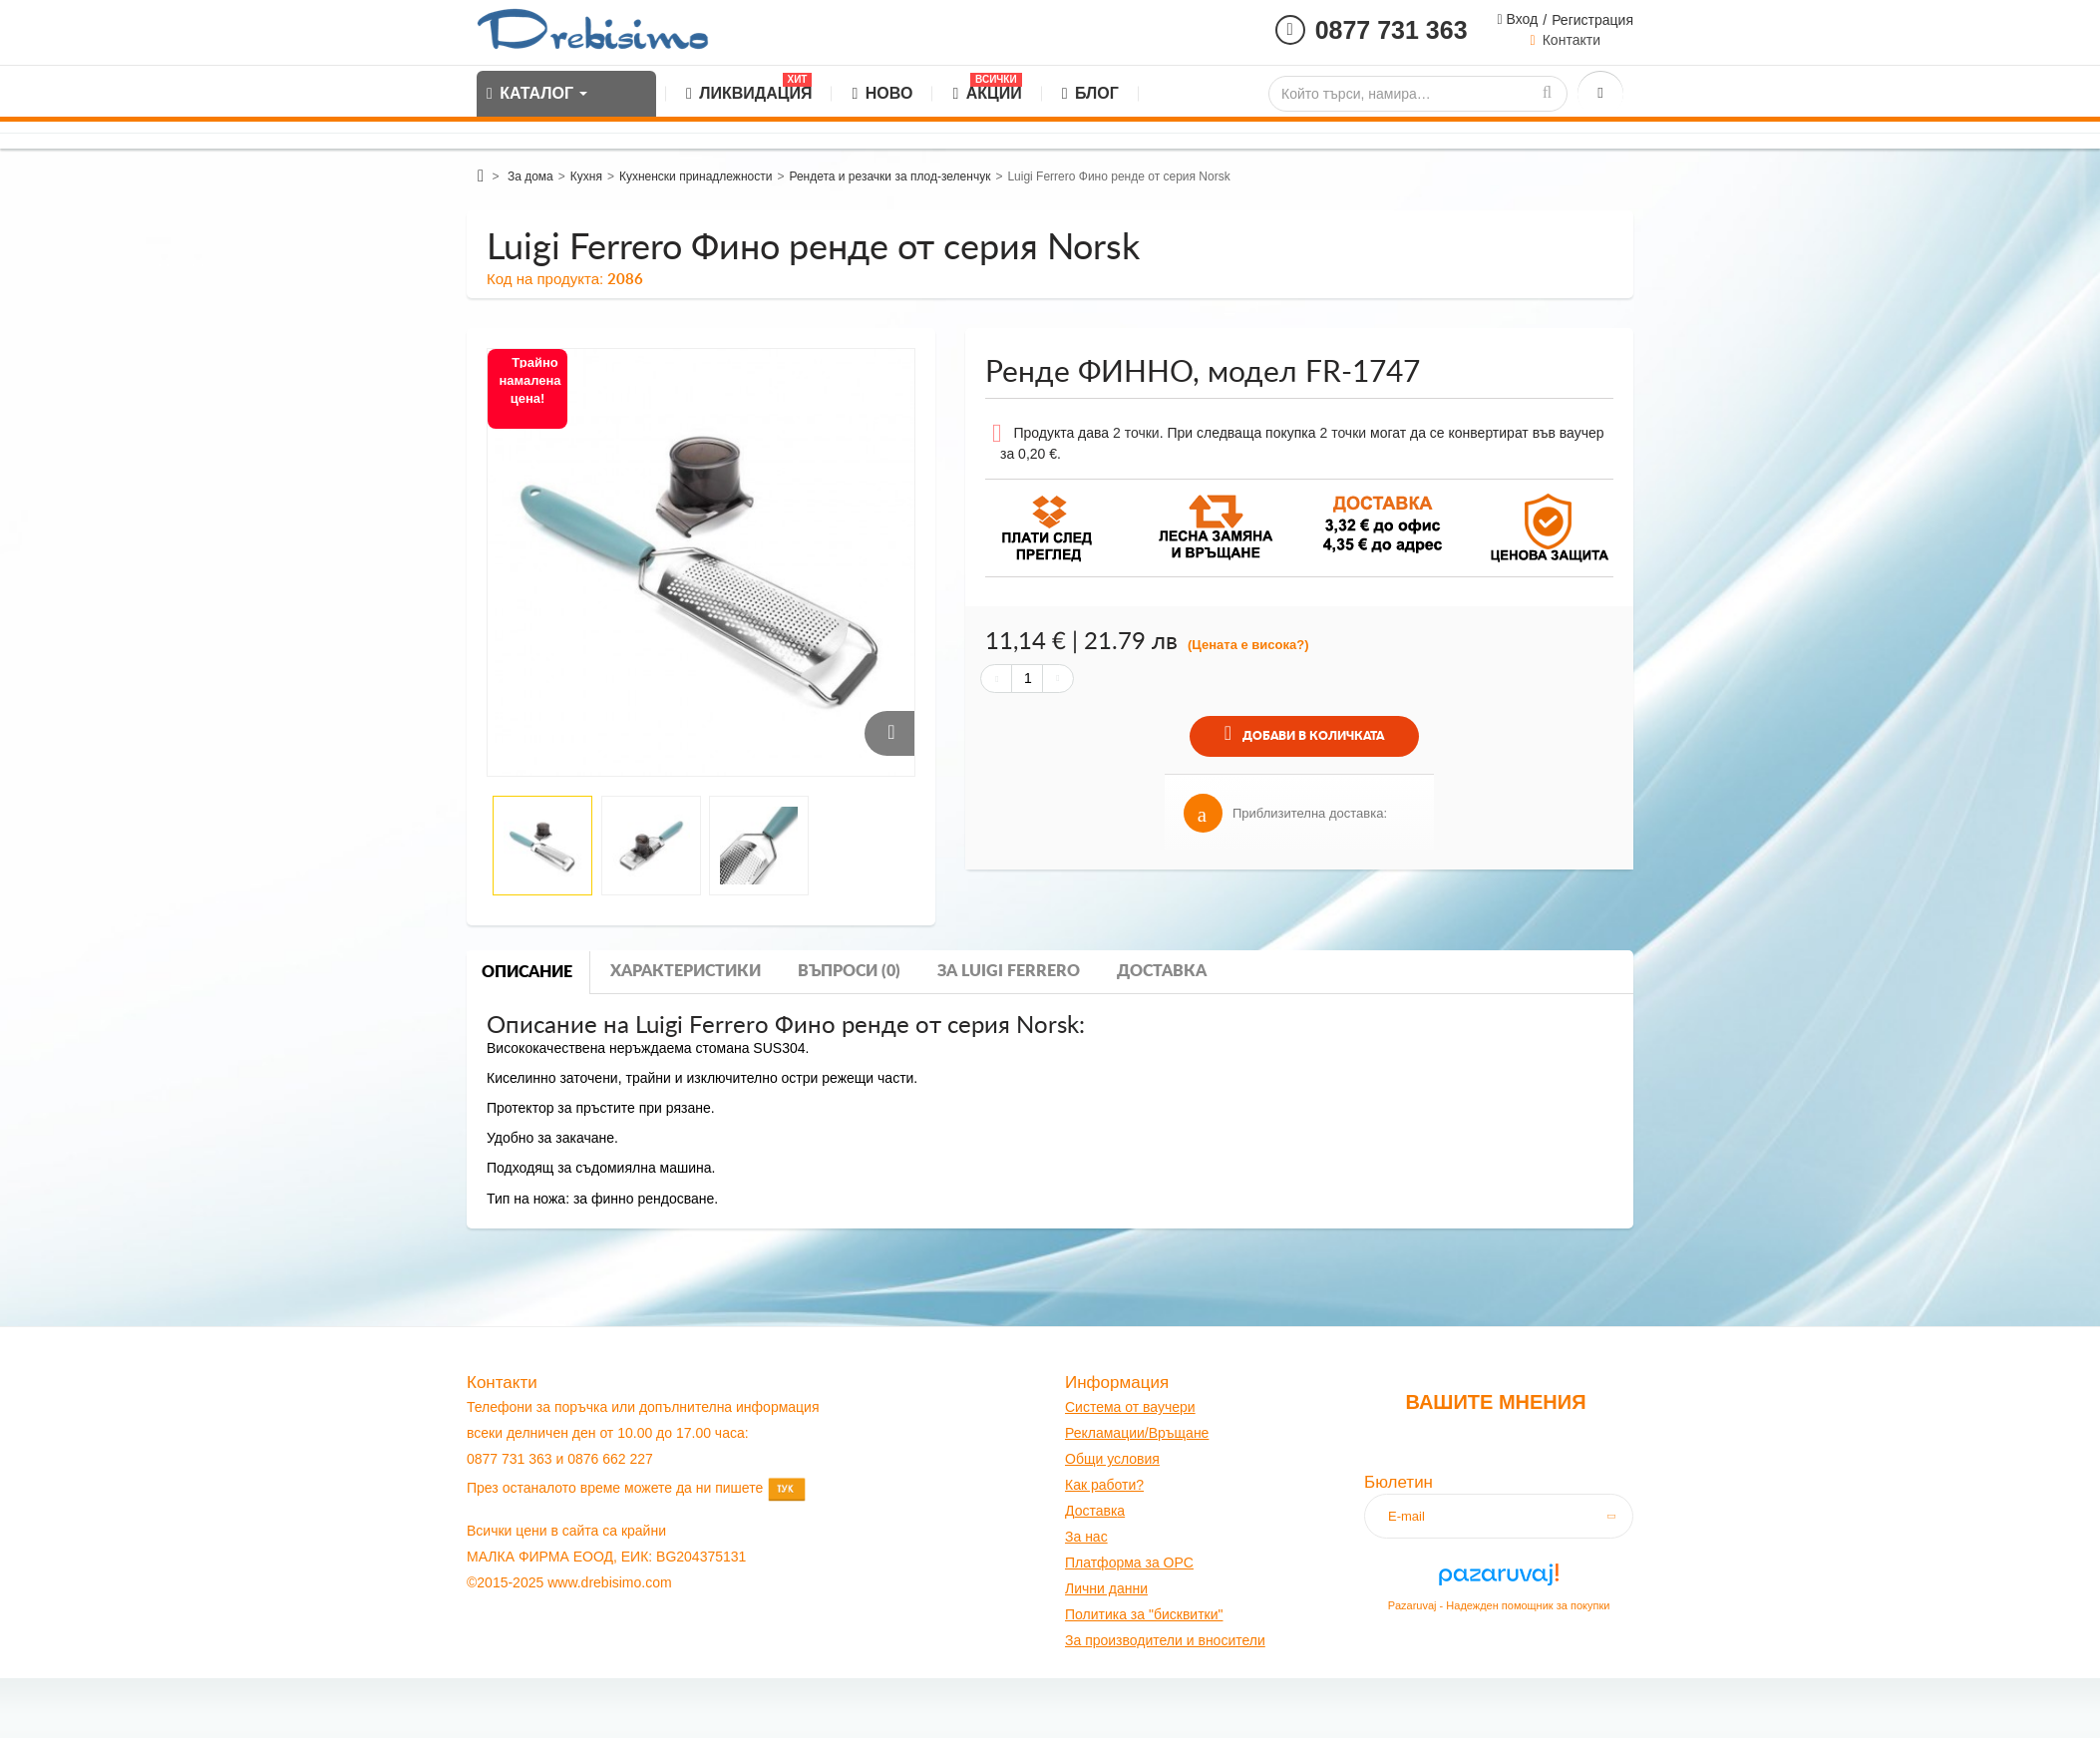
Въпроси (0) (849, 971)
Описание (527, 972)
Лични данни (1106, 1588)
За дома (530, 176)
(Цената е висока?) (1248, 644)
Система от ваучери (1130, 1407)
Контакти (1571, 40)
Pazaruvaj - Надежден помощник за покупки (1499, 1605)
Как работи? (1104, 1485)
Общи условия (1112, 1459)
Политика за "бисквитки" (1144, 1614)
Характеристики (685, 971)
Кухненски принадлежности (695, 176)
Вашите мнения (1495, 1402)
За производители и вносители (1165, 1640)
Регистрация (1592, 20)
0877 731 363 (1391, 30)
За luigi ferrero (1008, 971)
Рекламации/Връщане (1137, 1433)
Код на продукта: (545, 278)
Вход (1521, 19)
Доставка (1162, 971)
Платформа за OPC (1129, 1562)
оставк (1096, 1511)
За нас (1086, 1537)
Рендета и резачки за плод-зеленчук (889, 176)
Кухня (586, 176)
